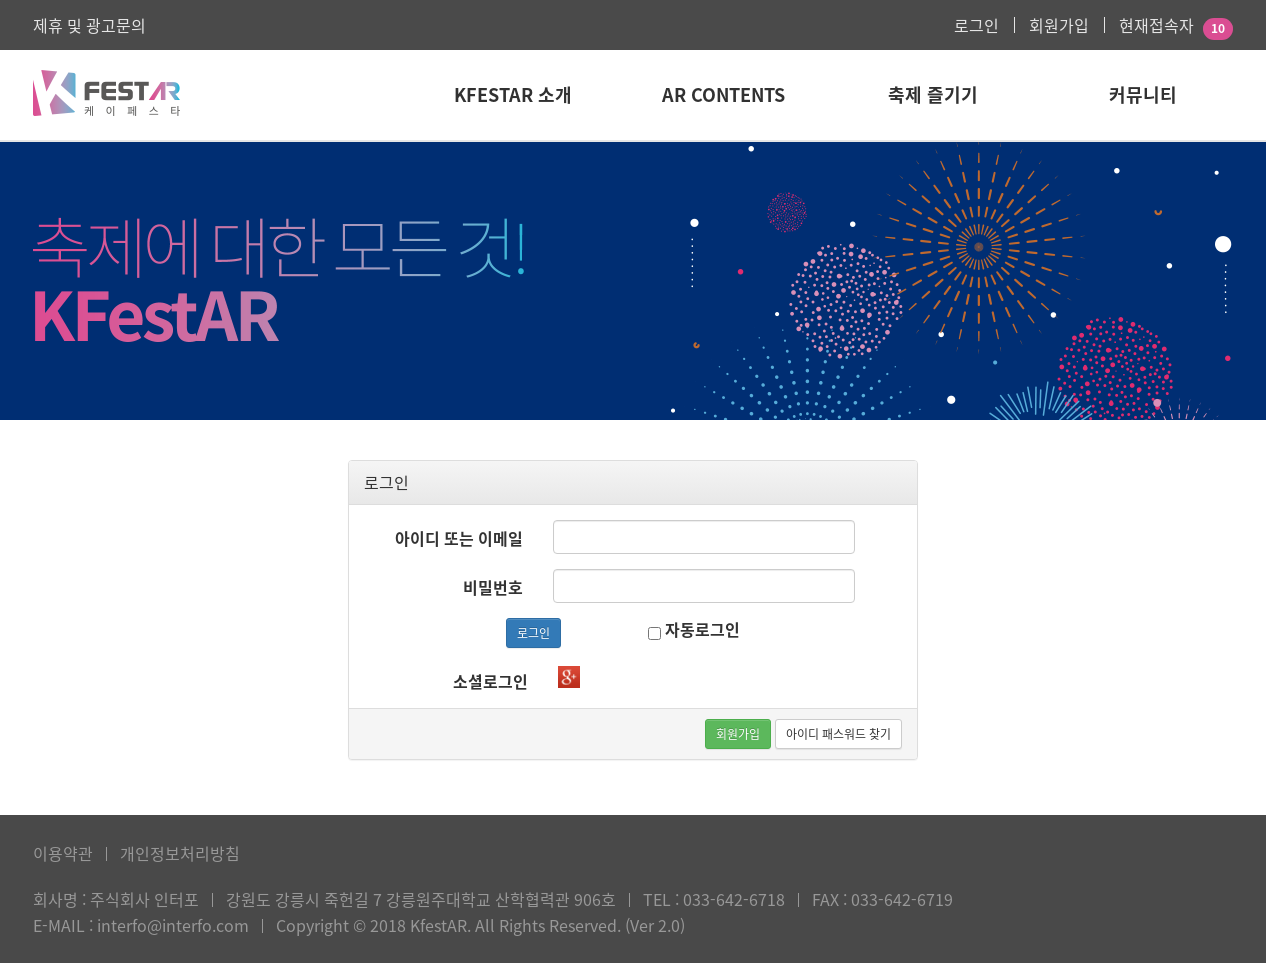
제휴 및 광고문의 (89, 25)
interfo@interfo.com (173, 925)
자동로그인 (694, 629)
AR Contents (723, 94)
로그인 (976, 25)
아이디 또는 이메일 (459, 538)
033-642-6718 (734, 899)
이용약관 (63, 853)
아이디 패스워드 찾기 (838, 734)
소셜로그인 (490, 681)
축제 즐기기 (933, 94)
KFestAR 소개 (513, 94)
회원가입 (1059, 25)
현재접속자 (1156, 25)
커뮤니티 (1143, 94)
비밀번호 (493, 587)
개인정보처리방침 (180, 853)
